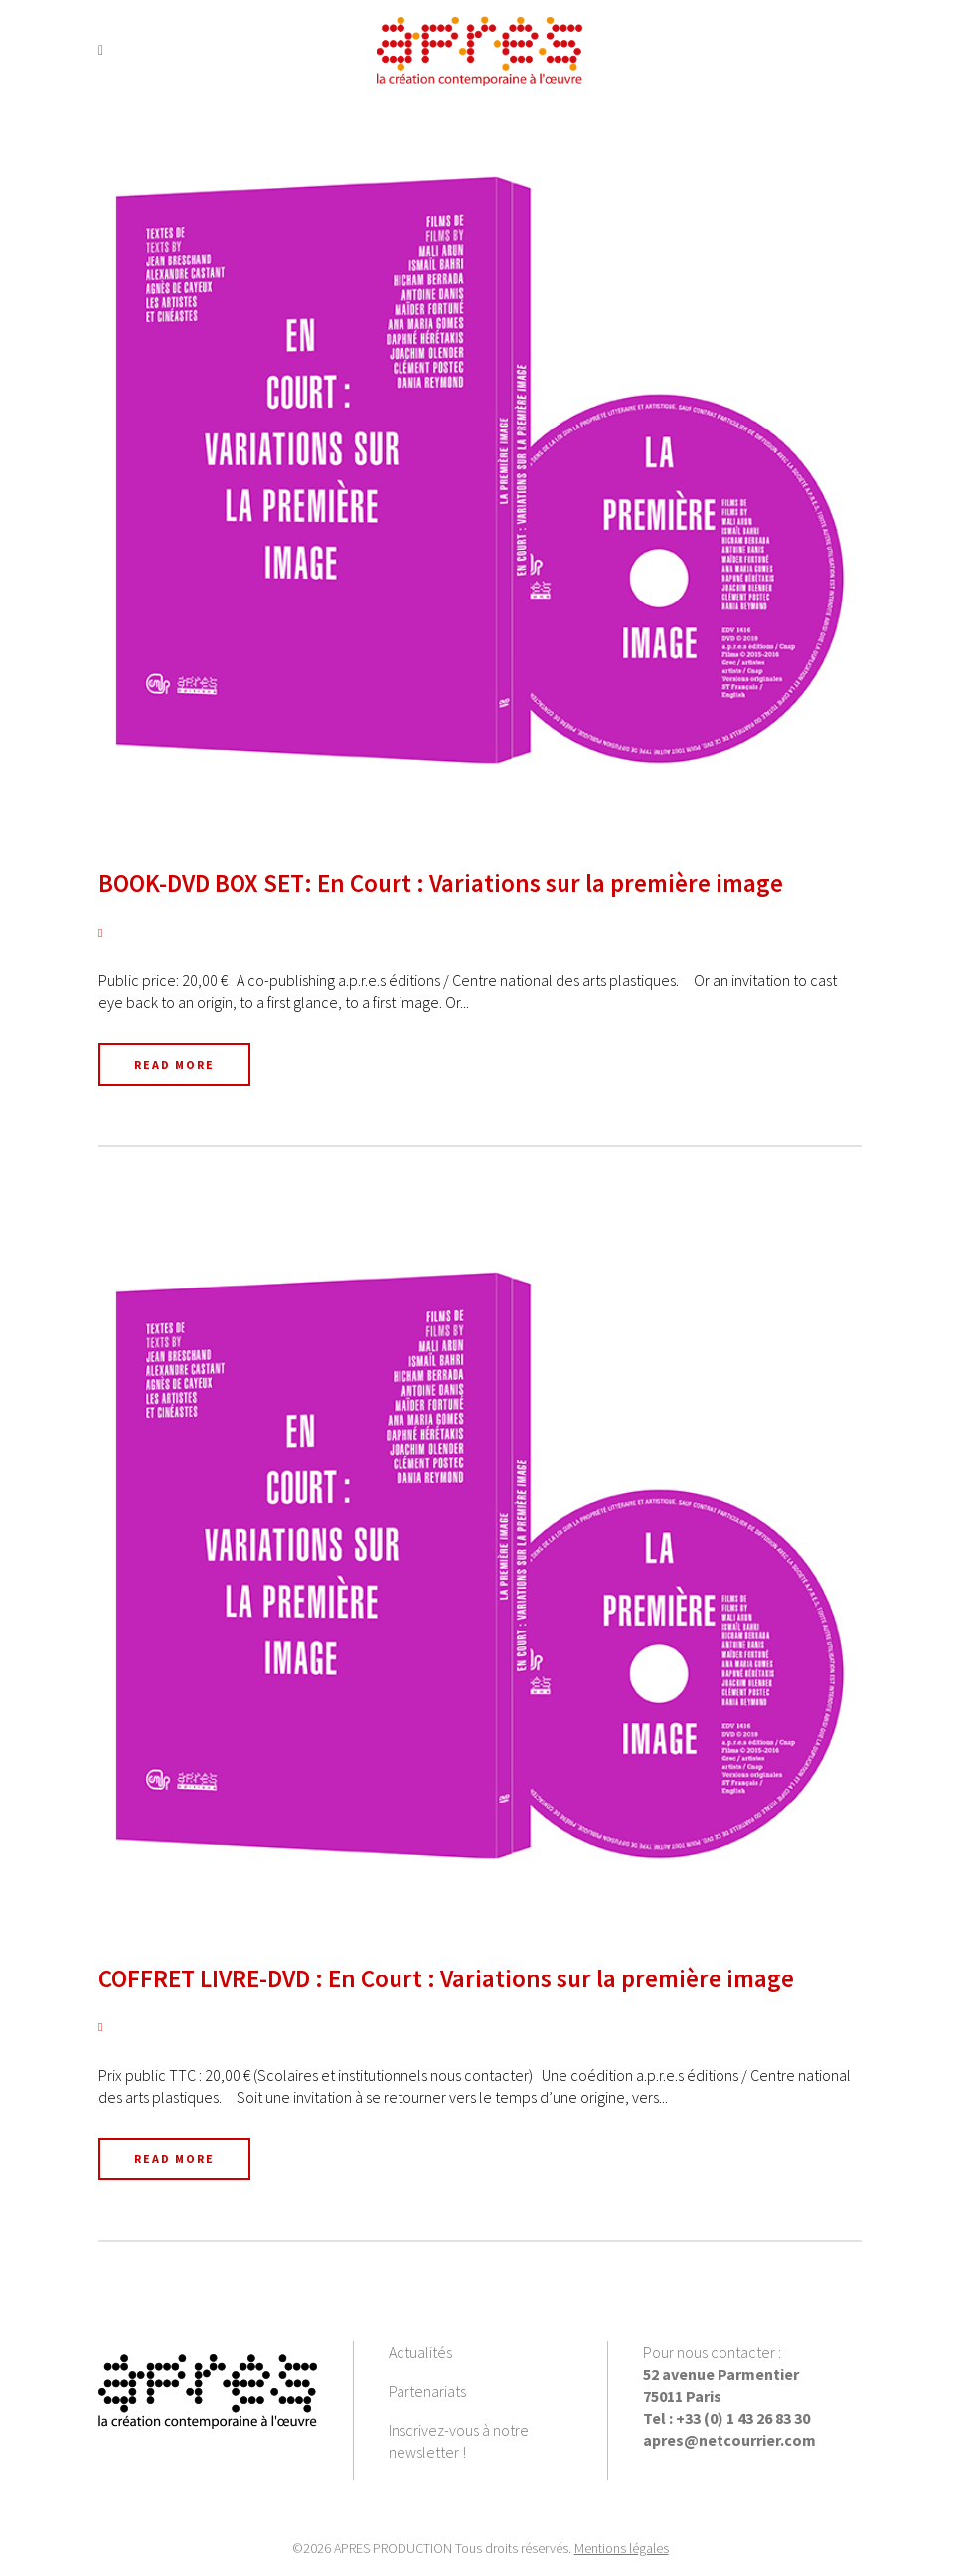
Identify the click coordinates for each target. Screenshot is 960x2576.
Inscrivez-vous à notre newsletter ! (459, 2441)
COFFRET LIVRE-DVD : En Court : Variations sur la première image (446, 1978)
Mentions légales (621, 2548)
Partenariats (427, 2391)
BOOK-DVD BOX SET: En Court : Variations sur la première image (440, 883)
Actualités (420, 2352)
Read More (174, 1064)
